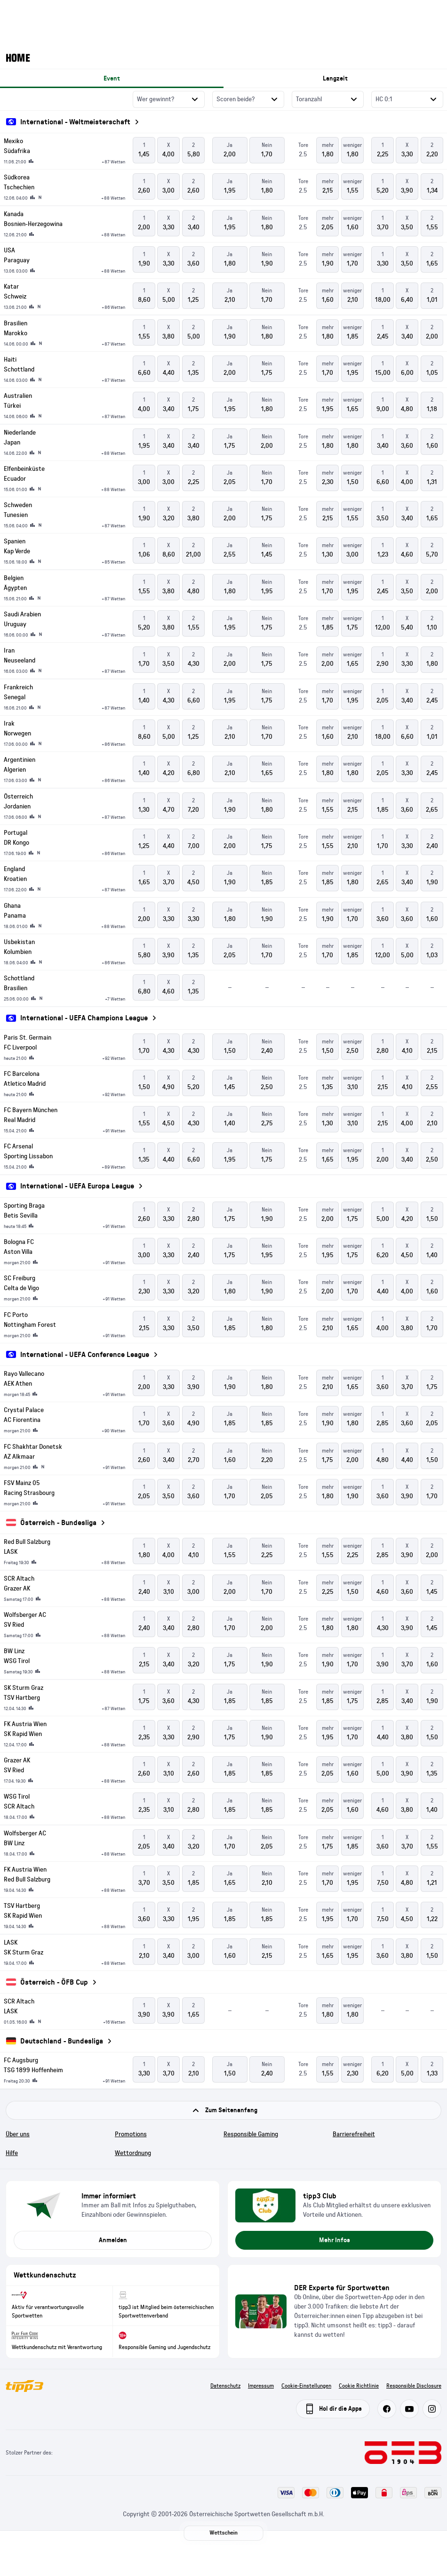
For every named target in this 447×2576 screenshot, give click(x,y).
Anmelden (113, 2240)
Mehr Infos (334, 2240)
